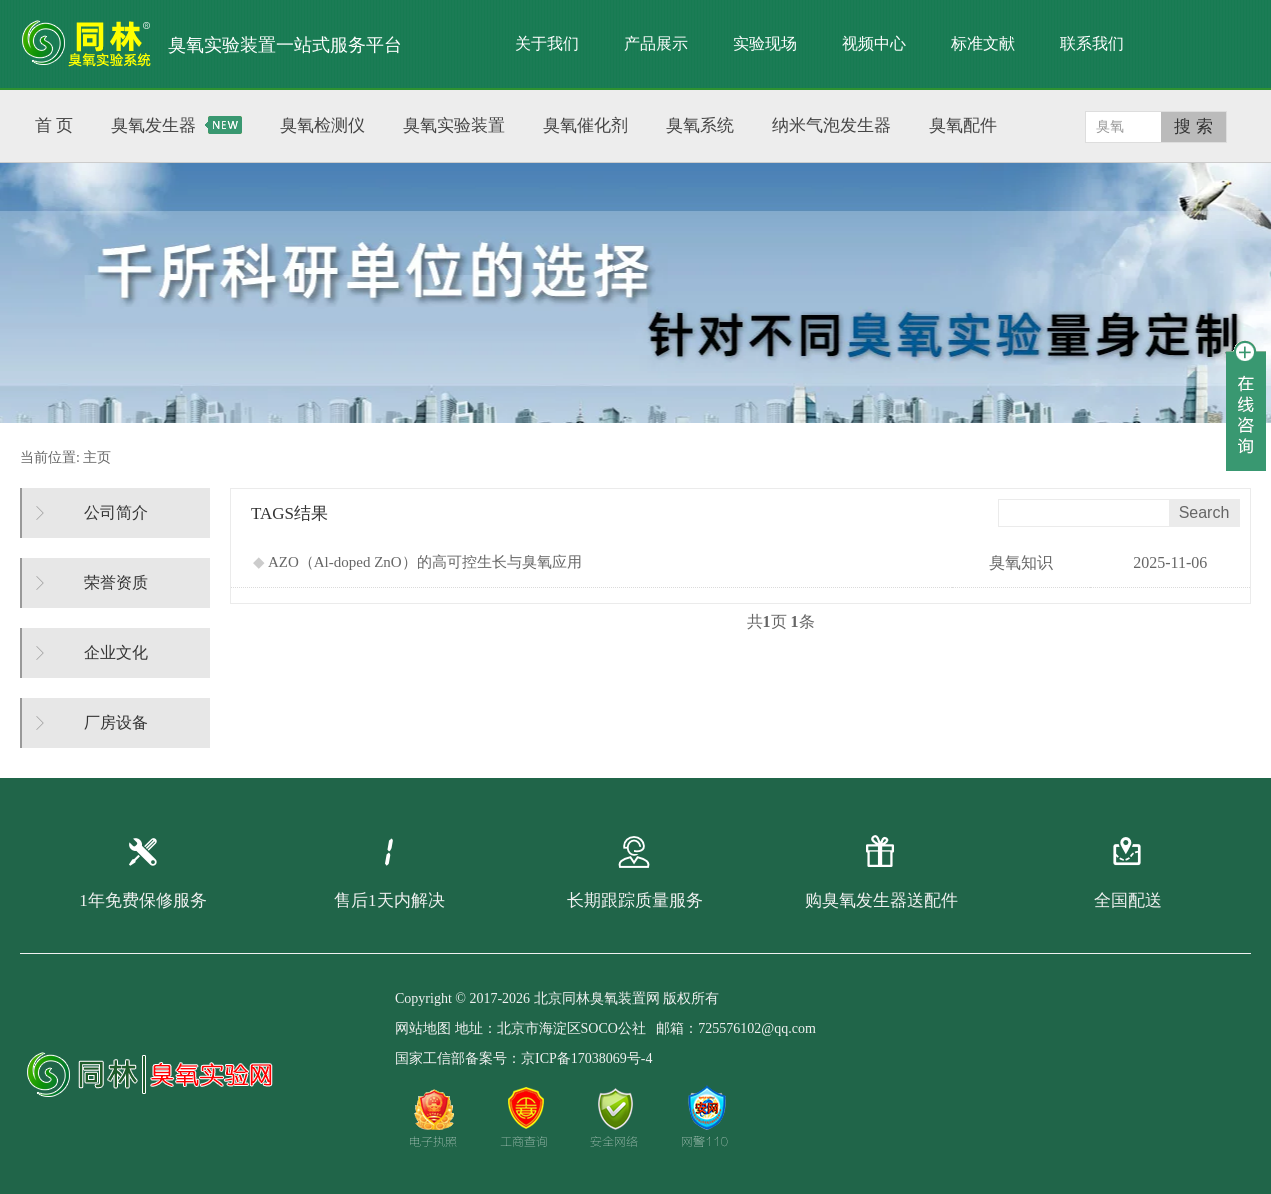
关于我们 (547, 43)
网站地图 (423, 1028)
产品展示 (656, 43)
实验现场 (765, 43)
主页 (97, 457)
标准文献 (983, 43)
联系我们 (1092, 43)
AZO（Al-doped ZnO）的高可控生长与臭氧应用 (417, 562)
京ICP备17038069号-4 (586, 1058)
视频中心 (874, 43)
